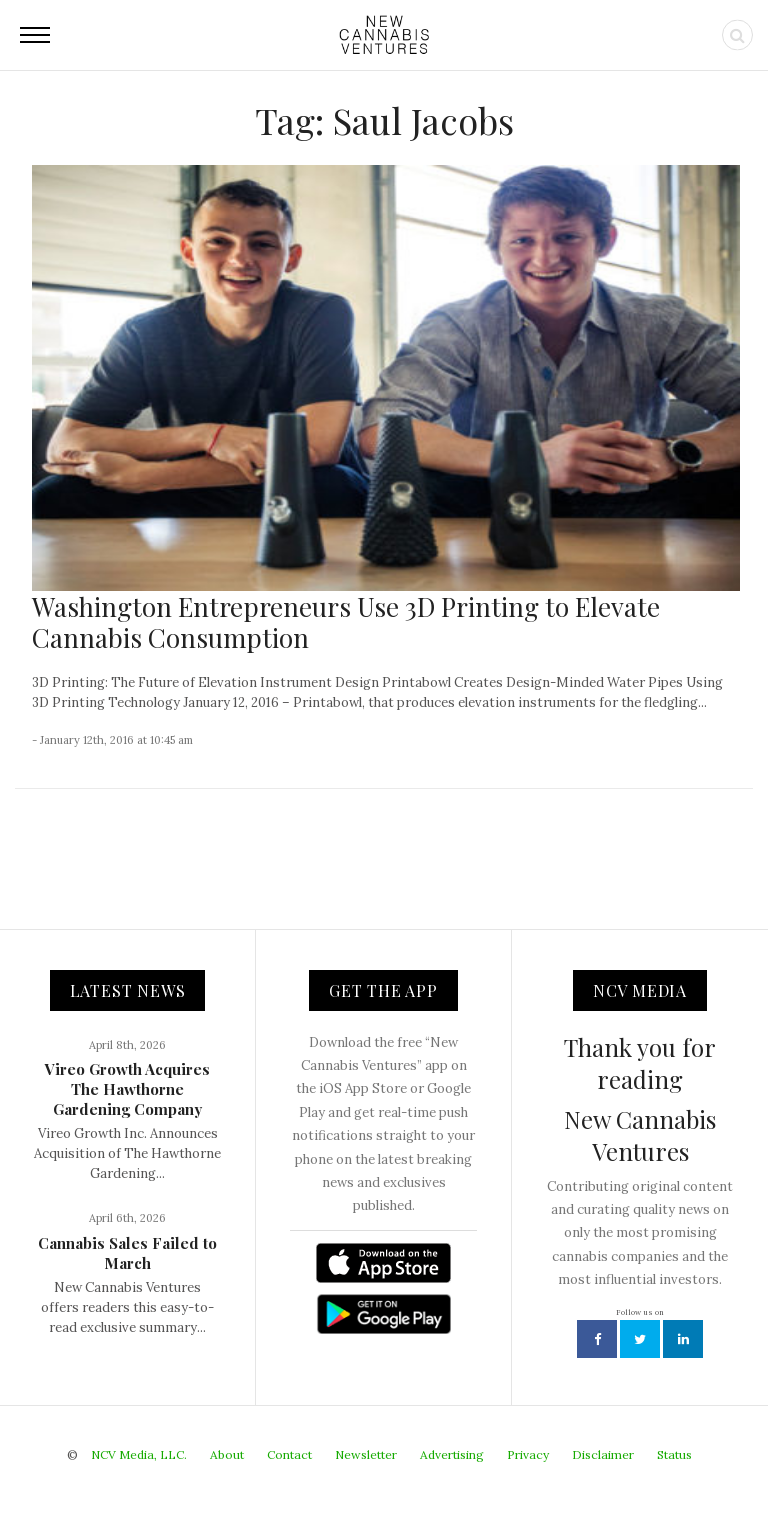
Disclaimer (603, 1454)
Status (674, 1454)
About (227, 1454)
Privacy (528, 1454)
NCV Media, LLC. (139, 1454)
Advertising (452, 1454)
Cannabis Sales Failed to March (127, 1253)
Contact (289, 1454)
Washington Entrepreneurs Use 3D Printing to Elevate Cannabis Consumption (346, 622)
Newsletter (366, 1454)
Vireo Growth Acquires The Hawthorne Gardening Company (127, 1089)
